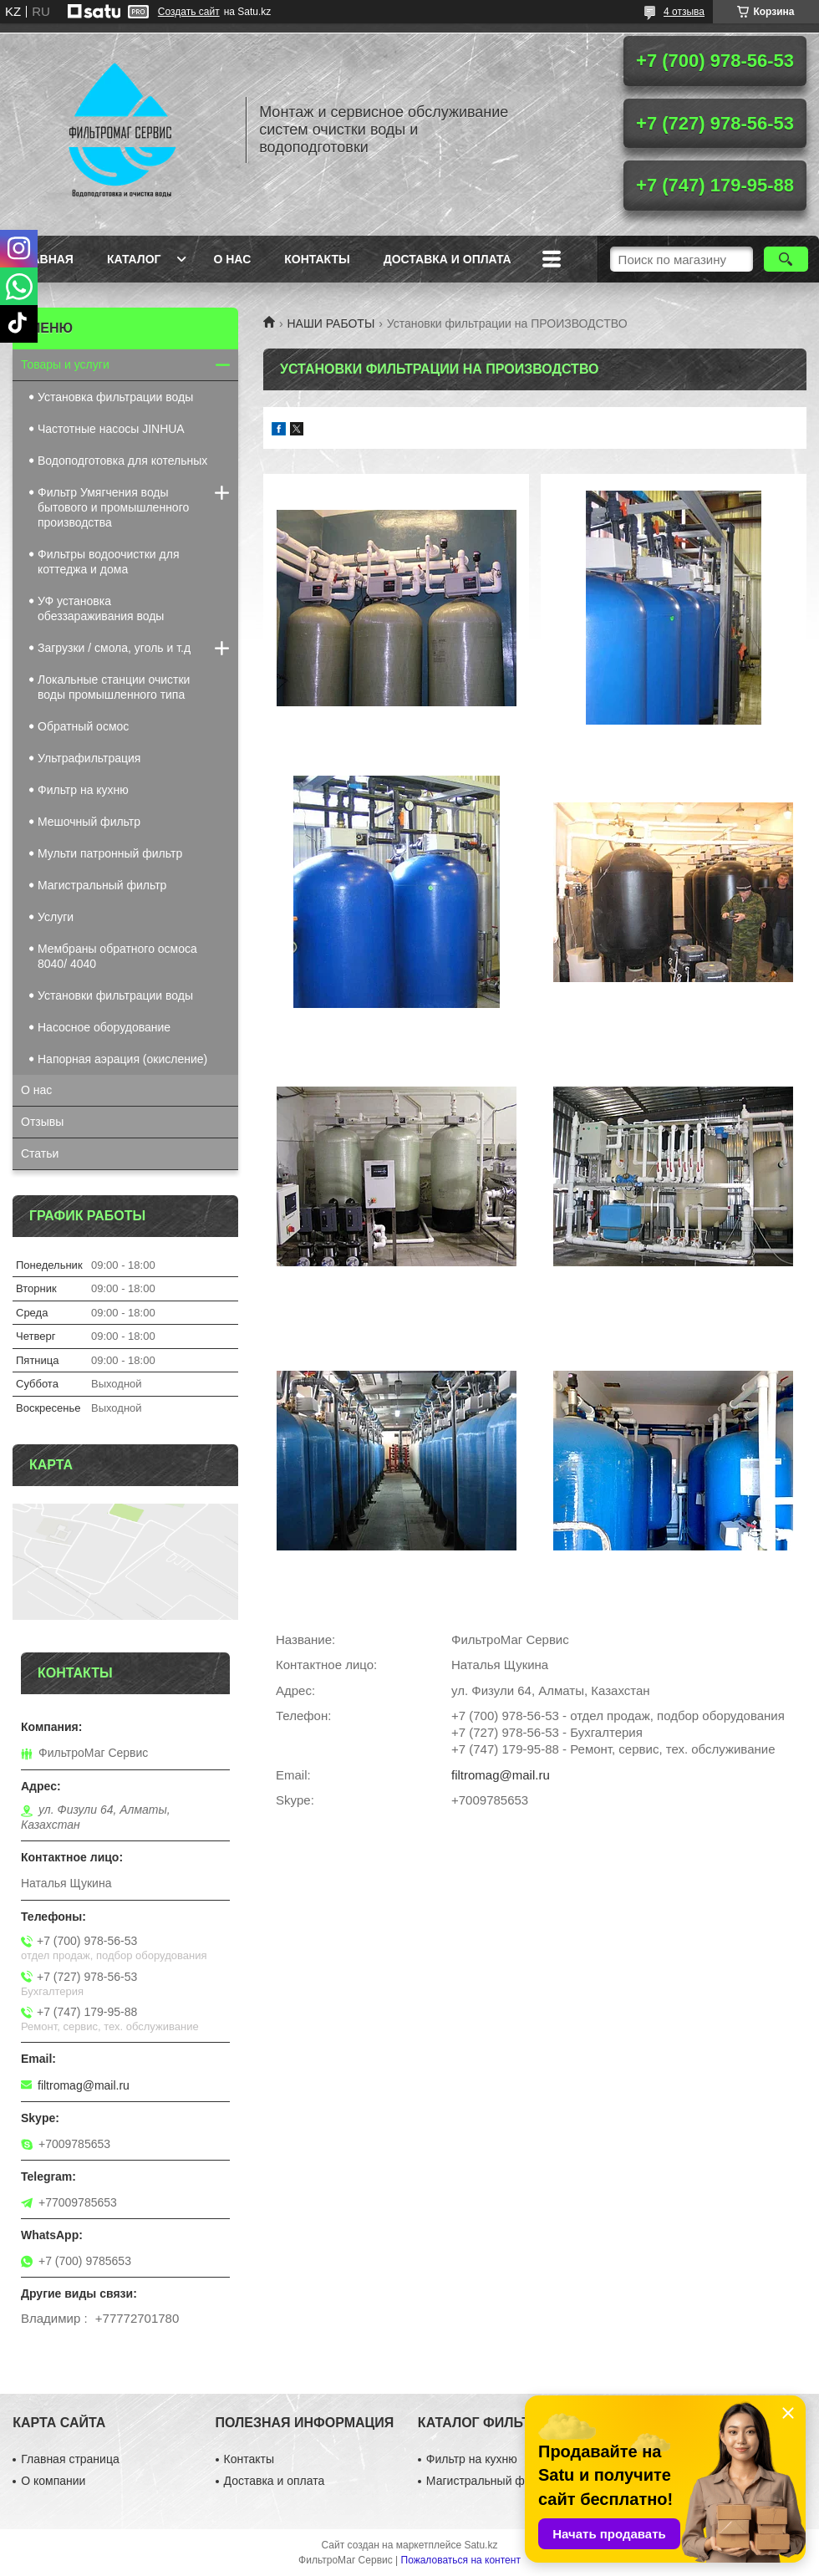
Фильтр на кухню (83, 790)
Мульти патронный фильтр (110, 853)
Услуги (56, 917)
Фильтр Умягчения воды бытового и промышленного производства (113, 507)
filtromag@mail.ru (500, 1775)
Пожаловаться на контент (461, 2560)
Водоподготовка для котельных (122, 460)
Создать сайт (189, 12)
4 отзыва (684, 12)
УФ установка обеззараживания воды (101, 608)
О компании (53, 2480)
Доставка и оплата (447, 259)
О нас (232, 259)
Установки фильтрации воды (115, 995)
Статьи (39, 1153)
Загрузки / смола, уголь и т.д (114, 647)
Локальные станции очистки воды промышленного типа (114, 687)
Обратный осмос (83, 726)
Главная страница (70, 2459)
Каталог (134, 259)
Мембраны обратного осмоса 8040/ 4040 (117, 956)
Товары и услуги (65, 364)
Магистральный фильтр (102, 885)
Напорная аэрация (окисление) (122, 1059)
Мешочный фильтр (89, 821)
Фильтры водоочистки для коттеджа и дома (108, 561)
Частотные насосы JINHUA (111, 428)
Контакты (316, 259)
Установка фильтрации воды (115, 397)
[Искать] (786, 259)
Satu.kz (480, 2545)
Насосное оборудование (104, 1027)
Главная (45, 259)
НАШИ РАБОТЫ (330, 323)
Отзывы (42, 1121)
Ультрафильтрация (89, 758)
